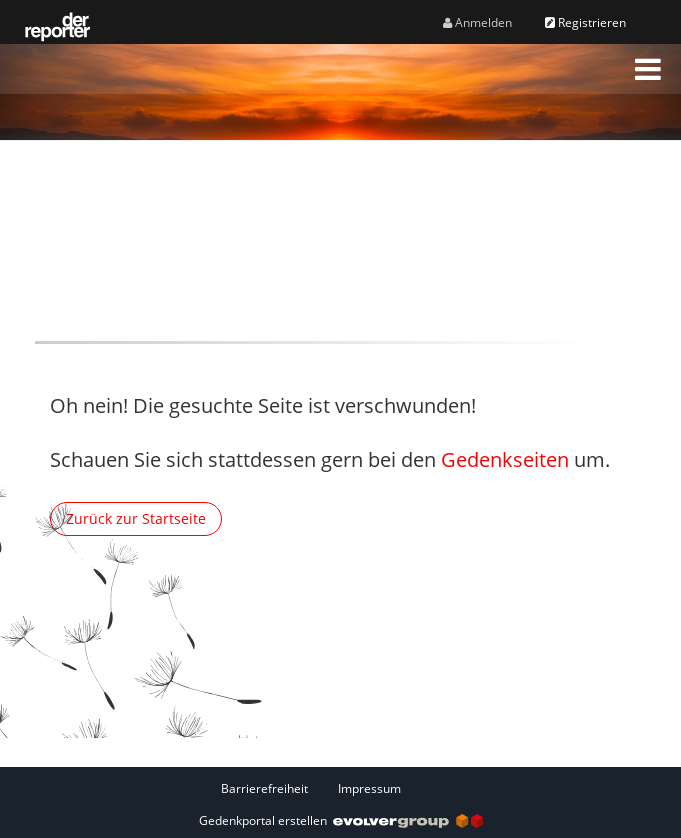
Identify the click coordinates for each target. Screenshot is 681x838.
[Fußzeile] (341, 788)
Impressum (369, 788)
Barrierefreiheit (264, 788)
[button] (648, 69)
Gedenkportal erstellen (341, 820)
